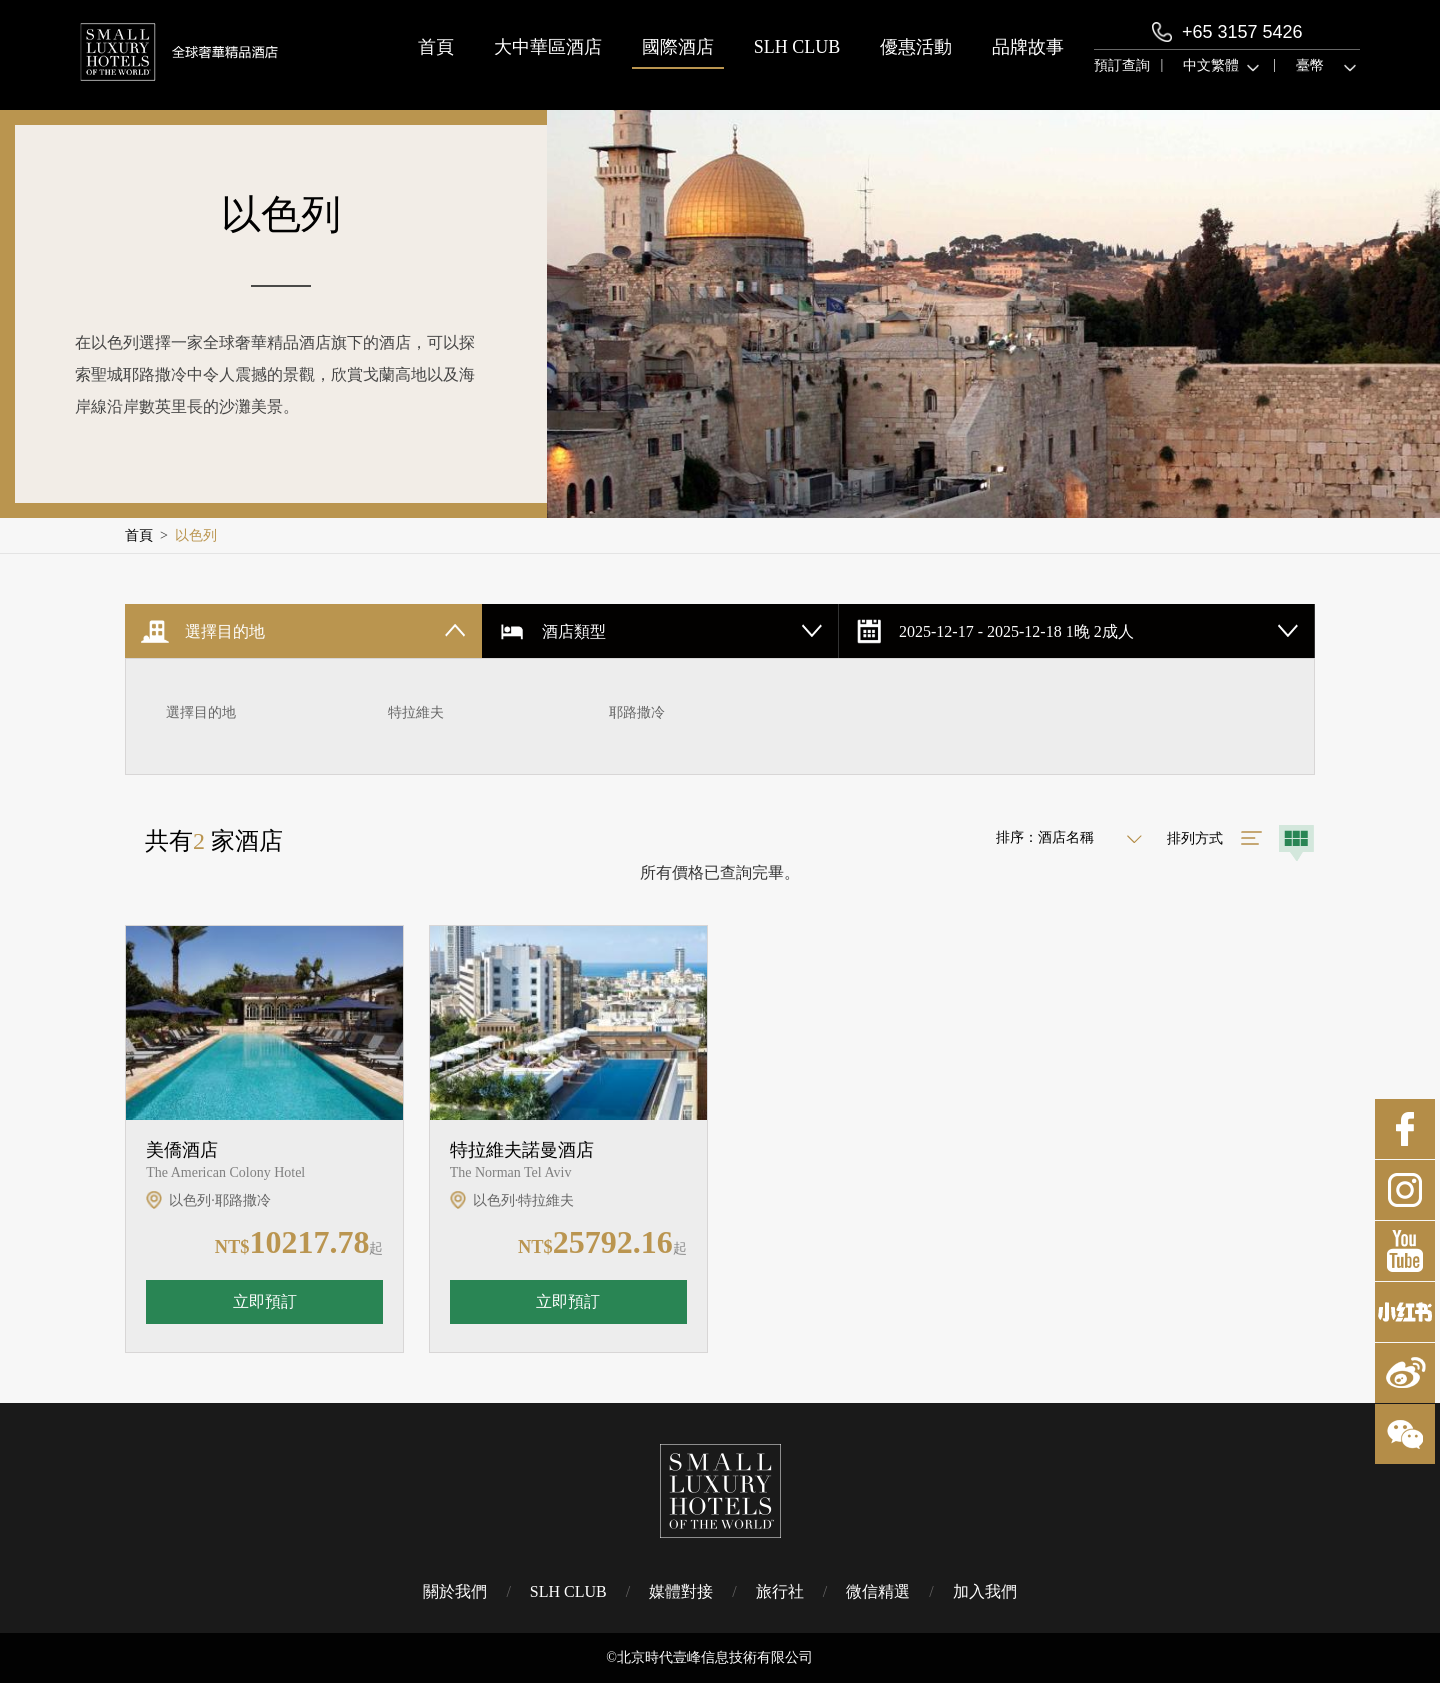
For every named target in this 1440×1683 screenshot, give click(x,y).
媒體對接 (681, 1591)
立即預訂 (265, 1301)
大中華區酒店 (548, 47)
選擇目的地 (201, 712)
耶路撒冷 (637, 712)
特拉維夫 (416, 712)
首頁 (436, 47)
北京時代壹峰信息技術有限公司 (715, 1657)
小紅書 (1405, 1312)
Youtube (1405, 1251)
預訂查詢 (1122, 65)
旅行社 (780, 1591)
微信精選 (878, 1591)
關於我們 (455, 1591)
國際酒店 (678, 47)
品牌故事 (1028, 47)
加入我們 (985, 1591)
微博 (1405, 1373)
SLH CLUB (797, 47)
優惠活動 (916, 47)
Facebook (1405, 1129)
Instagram (1405, 1190)
